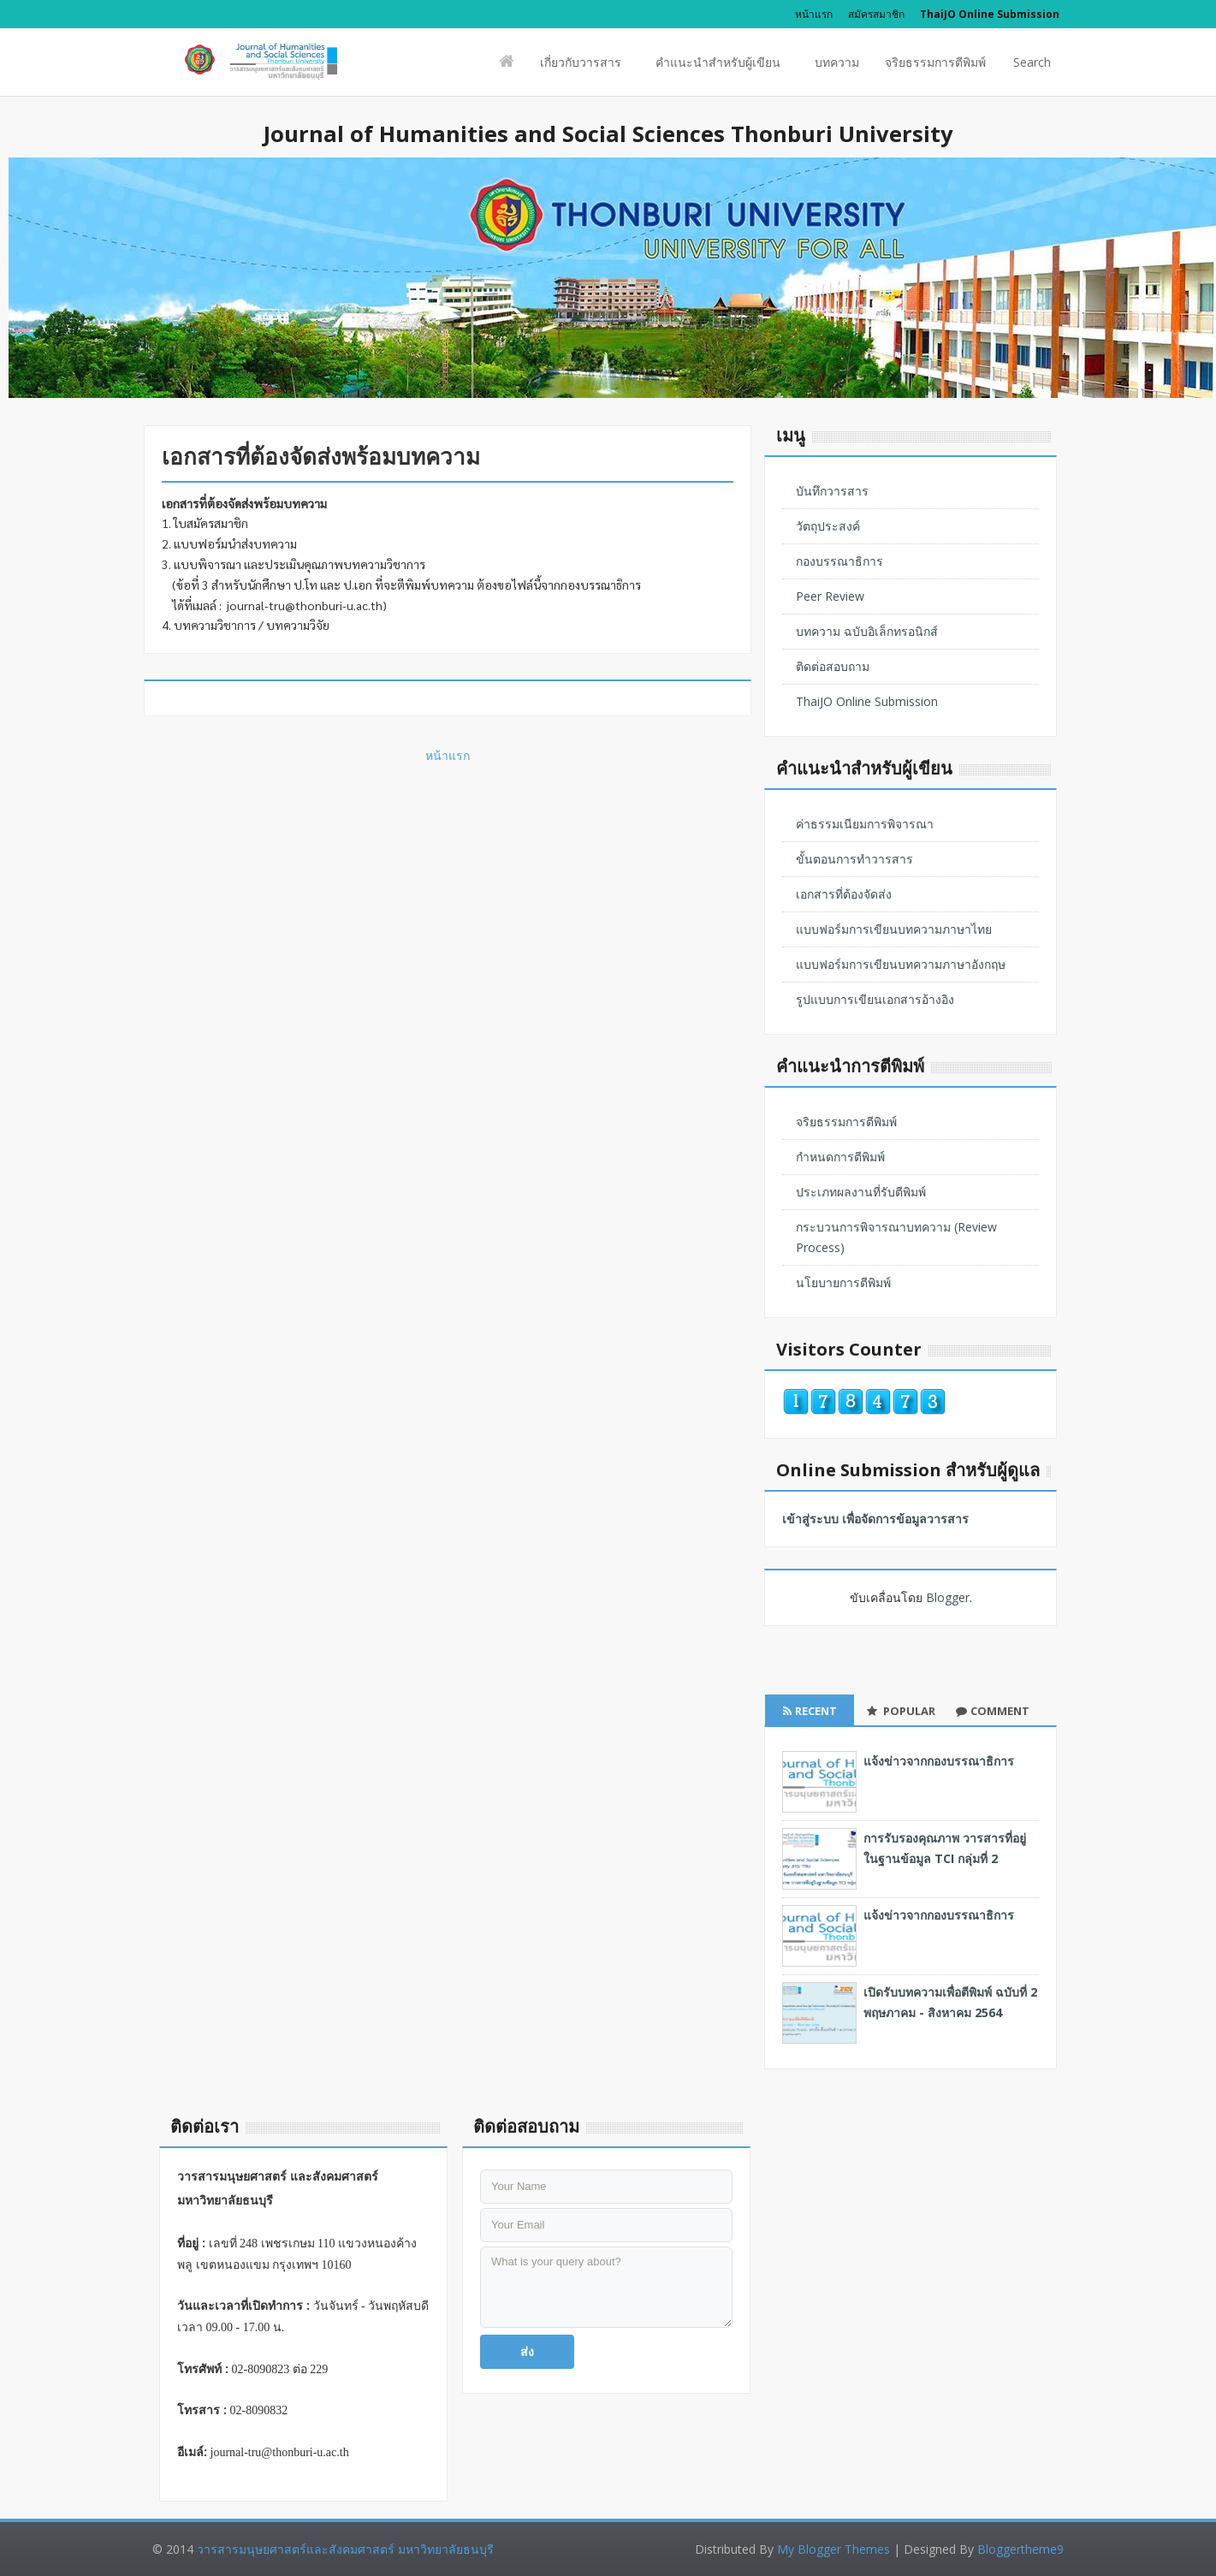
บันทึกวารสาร (832, 491)
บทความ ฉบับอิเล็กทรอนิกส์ (867, 631)
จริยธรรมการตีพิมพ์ (935, 62)
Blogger (948, 1597)
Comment (992, 1710)
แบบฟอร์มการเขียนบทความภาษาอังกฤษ (900, 964)
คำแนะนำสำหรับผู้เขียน (718, 67)
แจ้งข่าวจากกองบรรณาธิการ (938, 1761)
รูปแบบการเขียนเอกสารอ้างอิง (875, 999)
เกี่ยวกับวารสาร (580, 67)
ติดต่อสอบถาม (832, 666)
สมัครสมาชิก (876, 14)
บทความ (837, 62)
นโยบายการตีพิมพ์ (843, 1282)
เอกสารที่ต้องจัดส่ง (844, 894)
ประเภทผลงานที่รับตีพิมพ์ (861, 1192)
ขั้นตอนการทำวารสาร (854, 859)
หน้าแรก (814, 14)
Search (1031, 67)
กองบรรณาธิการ (839, 561)
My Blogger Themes (833, 2549)
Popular (901, 1710)
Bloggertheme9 (1020, 2549)
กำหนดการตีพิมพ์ (840, 1157)
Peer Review (830, 596)
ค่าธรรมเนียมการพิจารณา (865, 824)
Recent (810, 1710)
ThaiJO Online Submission (867, 701)
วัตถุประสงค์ (828, 526)
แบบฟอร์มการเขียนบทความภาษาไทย (894, 929)
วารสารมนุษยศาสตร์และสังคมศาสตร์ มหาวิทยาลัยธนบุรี (345, 2549)
